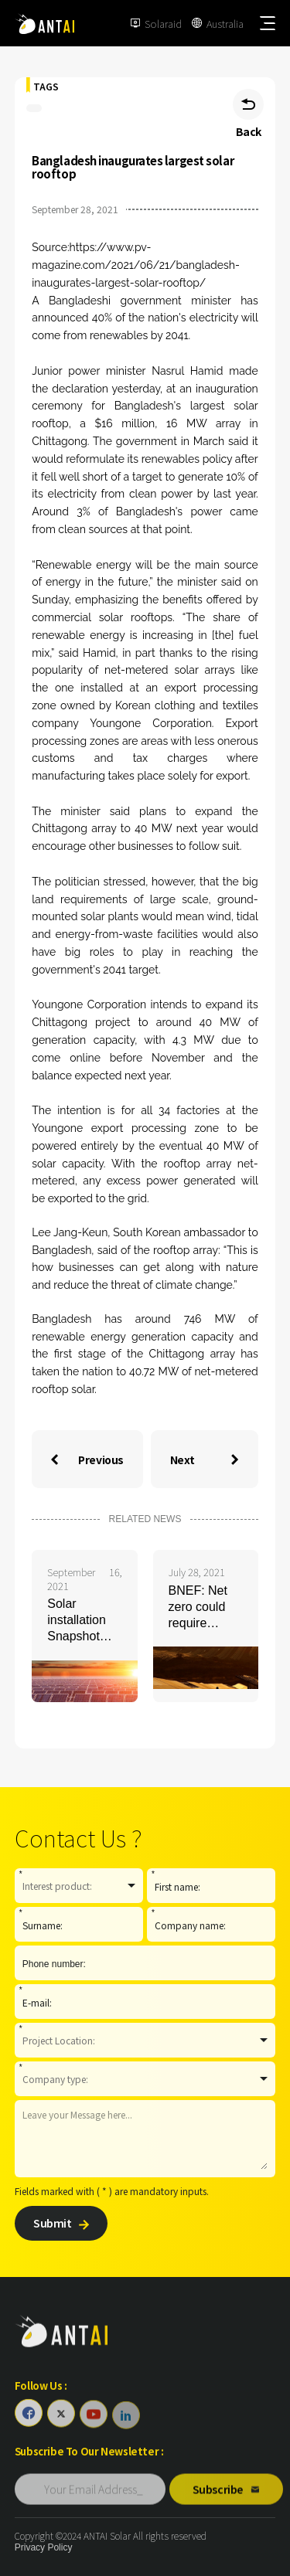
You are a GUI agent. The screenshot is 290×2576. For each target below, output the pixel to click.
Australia (225, 23)
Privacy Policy (44, 2547)
